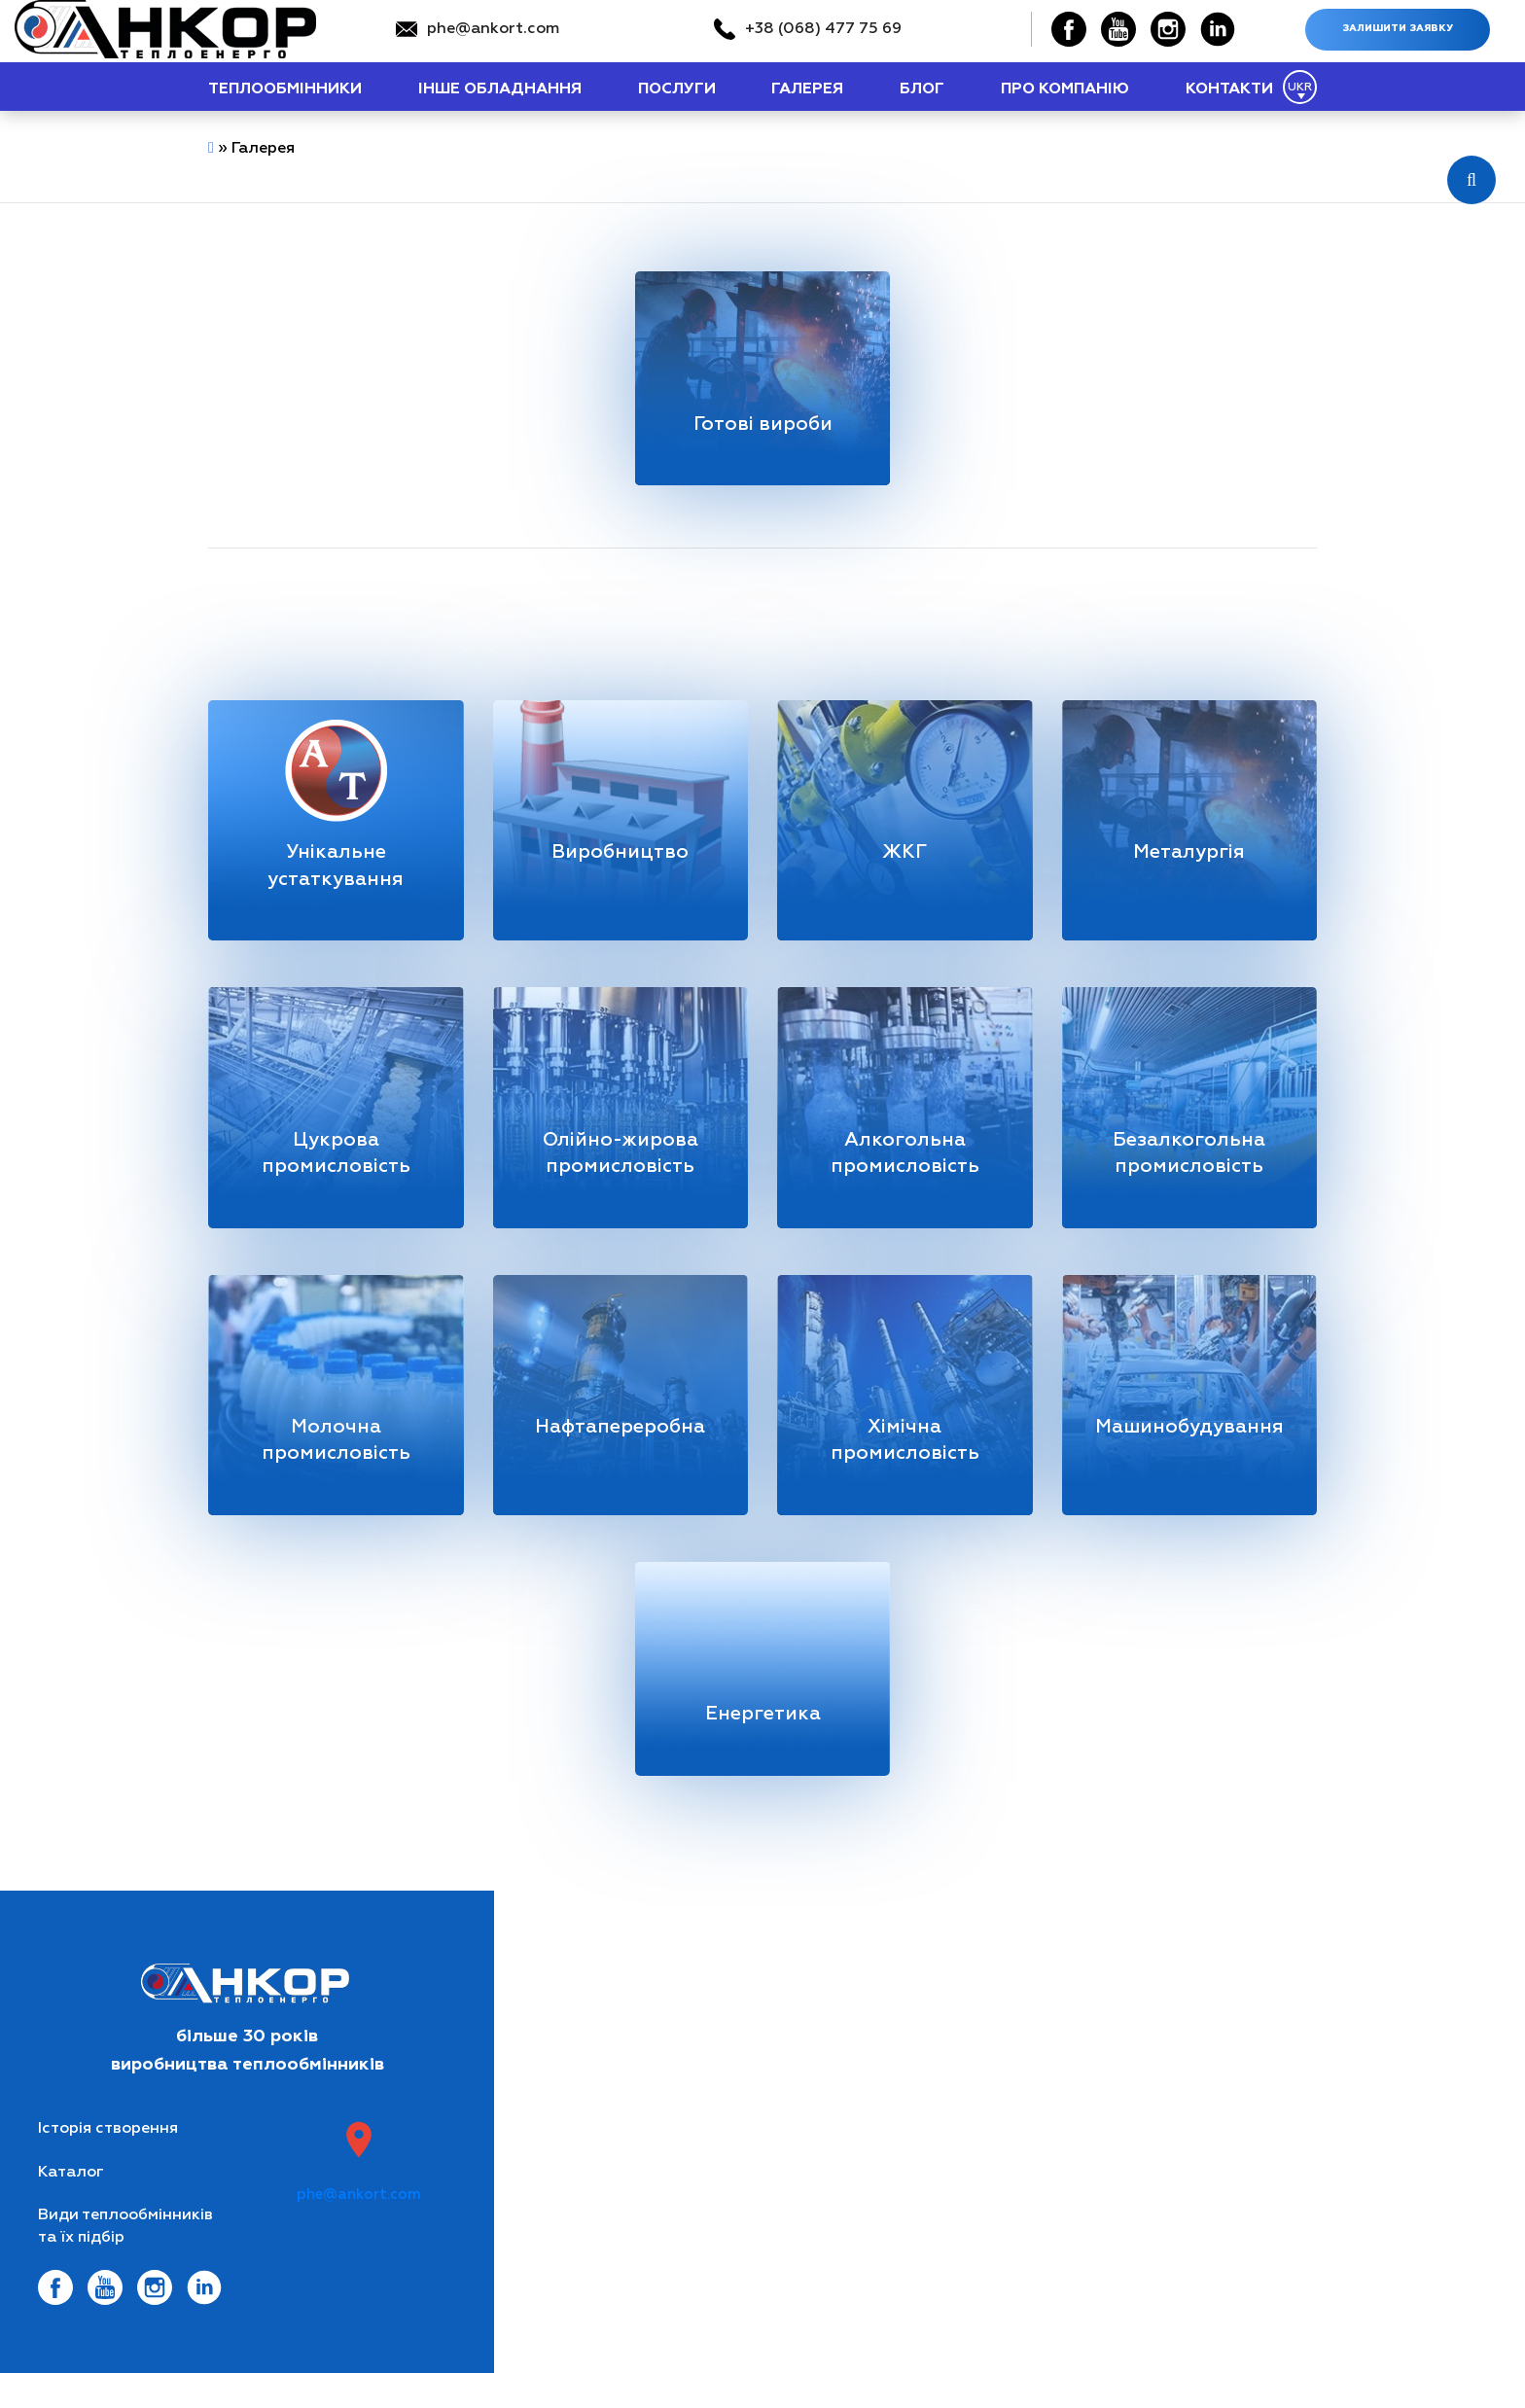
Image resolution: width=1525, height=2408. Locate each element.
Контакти (1229, 89)
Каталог (71, 2205)
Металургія (1189, 861)
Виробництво (620, 861)
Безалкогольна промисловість (1189, 1170)
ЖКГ (904, 861)
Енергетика (762, 1744)
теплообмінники (285, 89)
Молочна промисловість (335, 1463)
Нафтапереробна (620, 1449)
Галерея (807, 89)
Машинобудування (1191, 1449)
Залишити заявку (1397, 29)
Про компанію (1065, 89)
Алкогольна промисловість (904, 1170)
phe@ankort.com (493, 29)
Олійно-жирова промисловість (620, 1170)
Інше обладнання (500, 89)
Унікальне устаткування (336, 875)
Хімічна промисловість (904, 1463)
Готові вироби (763, 426)
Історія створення (108, 2162)
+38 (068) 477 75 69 (823, 29)
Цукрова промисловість (335, 1170)
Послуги (677, 89)
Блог (922, 89)
